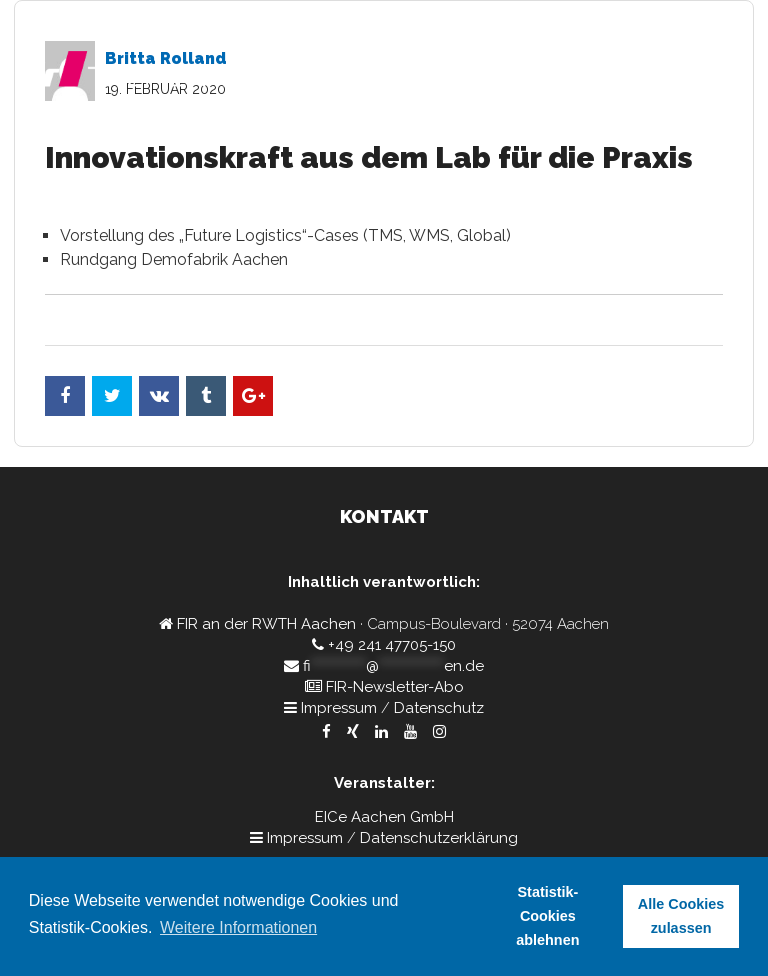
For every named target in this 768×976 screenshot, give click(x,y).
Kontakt (722, 135)
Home (308, 135)
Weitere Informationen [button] (238, 927)
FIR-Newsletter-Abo (395, 687)
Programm (383, 135)
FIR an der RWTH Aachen (266, 624)
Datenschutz (439, 708)
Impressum (339, 708)
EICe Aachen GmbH (384, 817)
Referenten (479, 135)
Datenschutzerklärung (439, 838)
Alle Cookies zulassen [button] (681, 916)
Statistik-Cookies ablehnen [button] (547, 916)
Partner (564, 135)
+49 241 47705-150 (392, 645)
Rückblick (642, 135)
